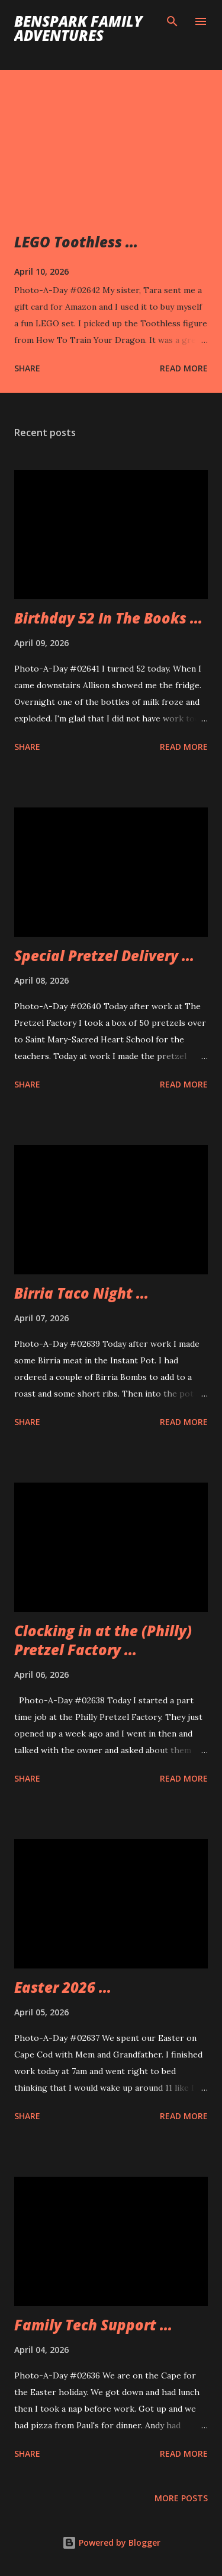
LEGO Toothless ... (76, 242)
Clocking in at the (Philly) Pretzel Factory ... (103, 1640)
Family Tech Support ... (93, 2325)
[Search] (172, 21)
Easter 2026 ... (62, 1987)
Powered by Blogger (111, 2542)
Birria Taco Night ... (81, 1293)
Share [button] (27, 368)
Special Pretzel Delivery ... (104, 955)
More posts (181, 2498)
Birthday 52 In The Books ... (108, 618)
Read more (184, 368)
